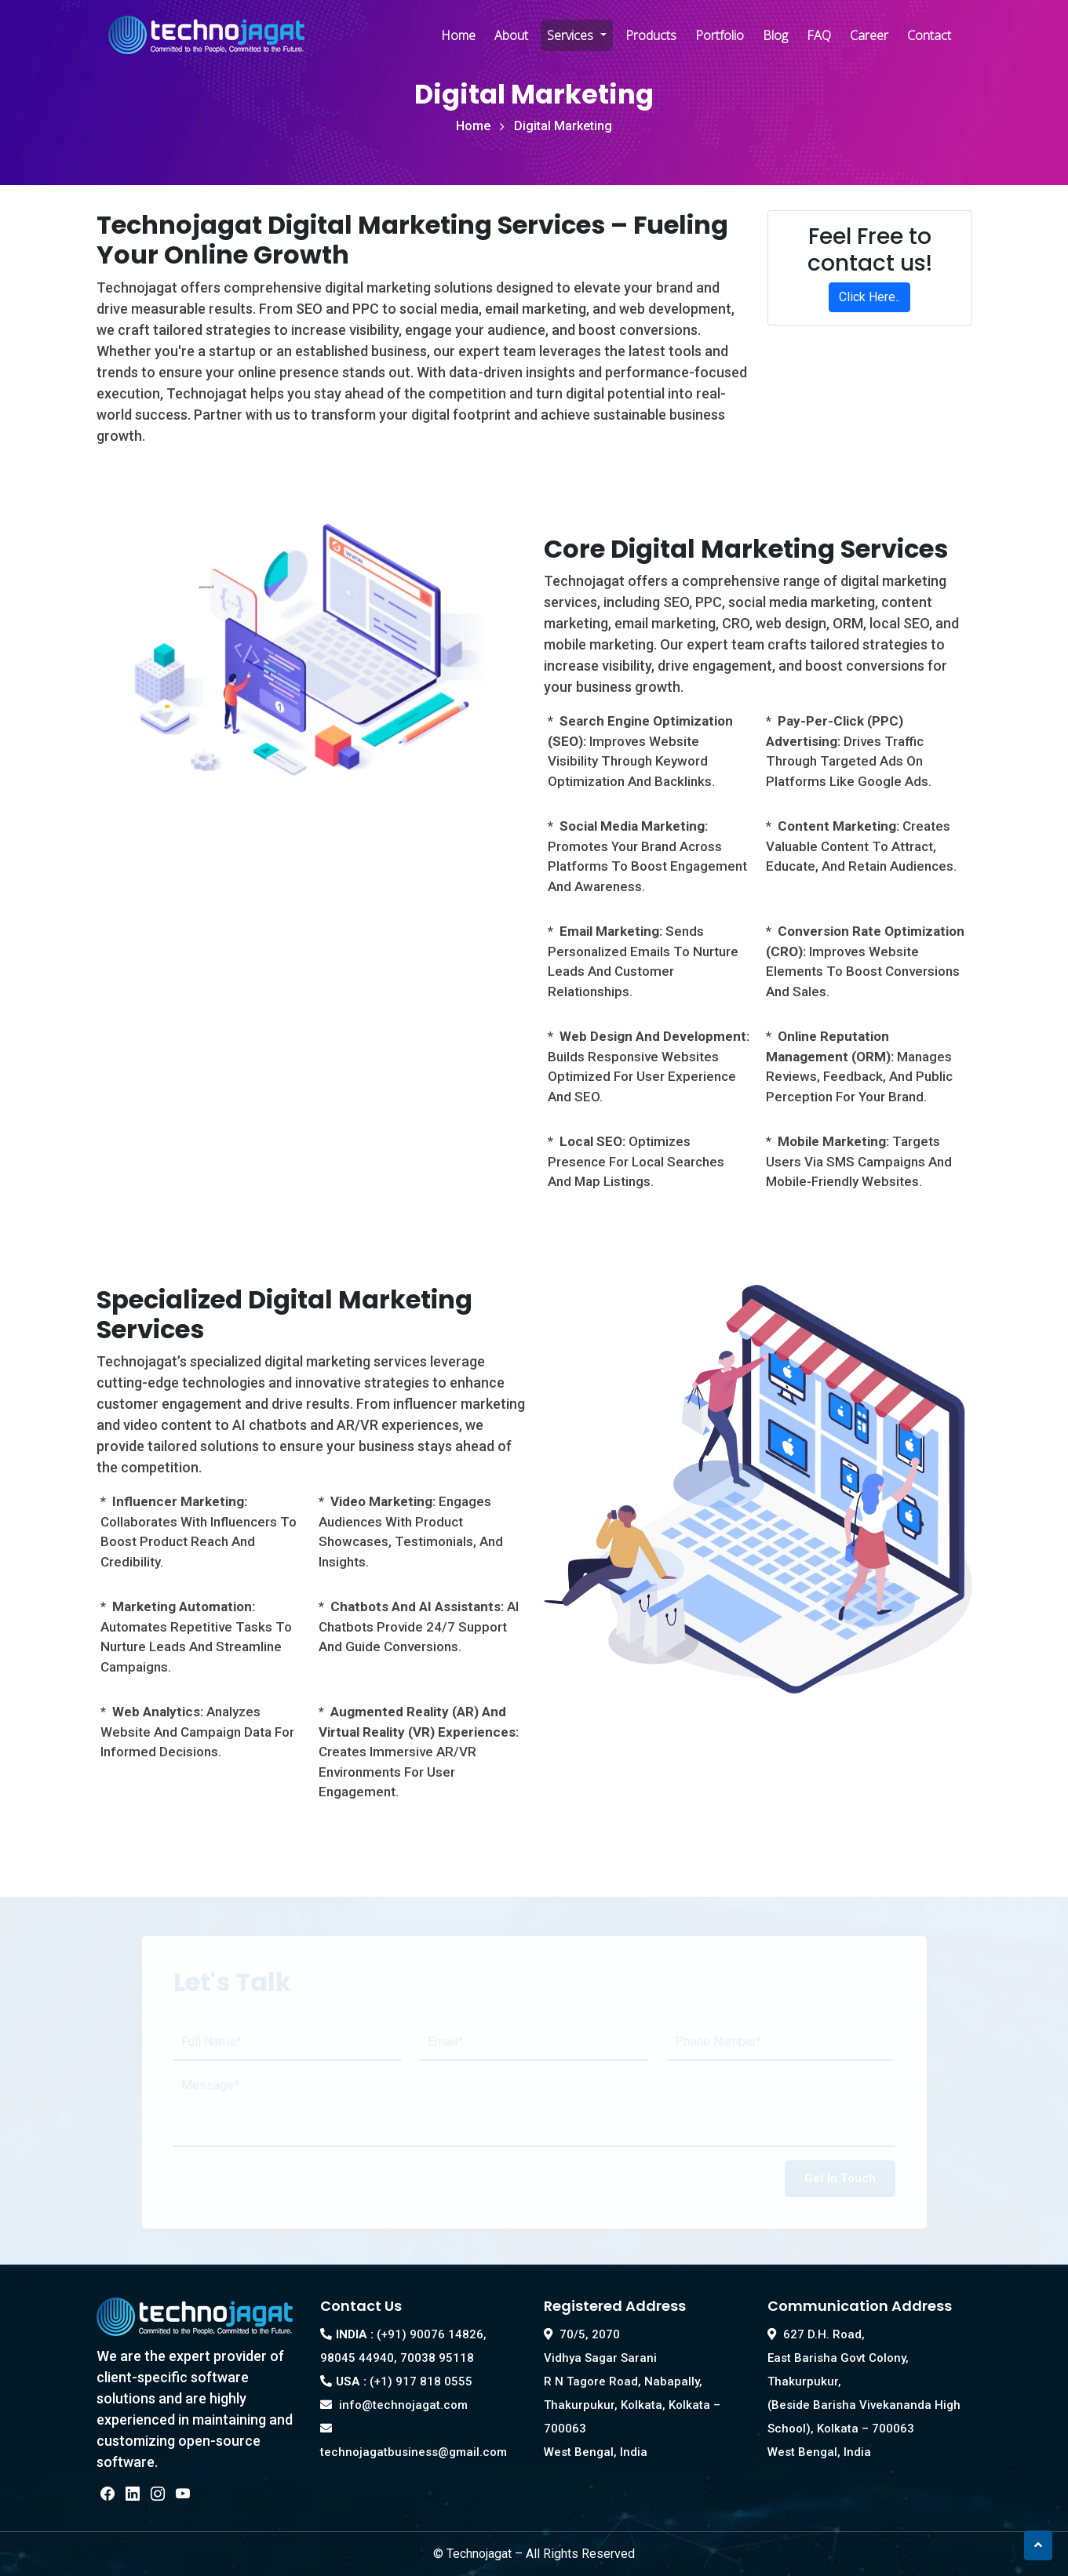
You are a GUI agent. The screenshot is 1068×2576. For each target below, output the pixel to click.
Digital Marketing (563, 125)
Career (869, 35)
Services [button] (571, 35)
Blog (775, 35)
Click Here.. (869, 296)
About (511, 35)
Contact (929, 35)
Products (650, 35)
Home (458, 35)
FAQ (819, 35)
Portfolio (719, 35)
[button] (1038, 2545)
